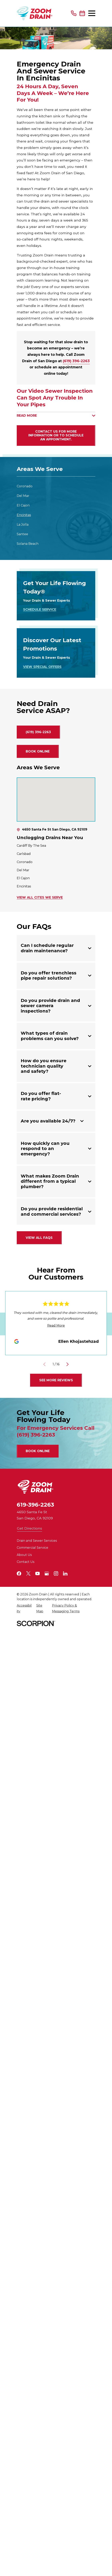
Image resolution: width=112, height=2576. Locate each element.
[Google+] (46, 1573)
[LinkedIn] (65, 1573)
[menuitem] (56, 486)
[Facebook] (19, 1573)
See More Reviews (56, 1380)
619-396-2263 (35, 1504)
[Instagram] (56, 1573)
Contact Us (25, 1562)
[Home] (34, 13)
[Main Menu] (91, 13)
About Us (24, 1555)
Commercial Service (32, 1548)
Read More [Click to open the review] (56, 1326)
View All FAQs (39, 1238)
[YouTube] (37, 1573)
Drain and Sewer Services (37, 1541)
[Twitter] (28, 1573)
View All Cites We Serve (40, 897)
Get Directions (29, 1528)
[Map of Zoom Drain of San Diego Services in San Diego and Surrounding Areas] (56, 799)
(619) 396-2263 (38, 732)
